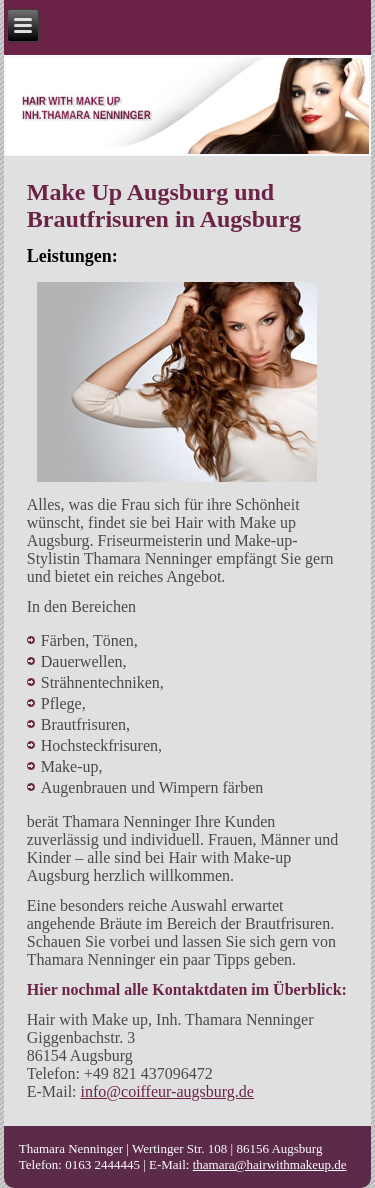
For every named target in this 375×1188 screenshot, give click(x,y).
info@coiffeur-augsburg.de (167, 1091)
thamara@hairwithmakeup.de (270, 1164)
